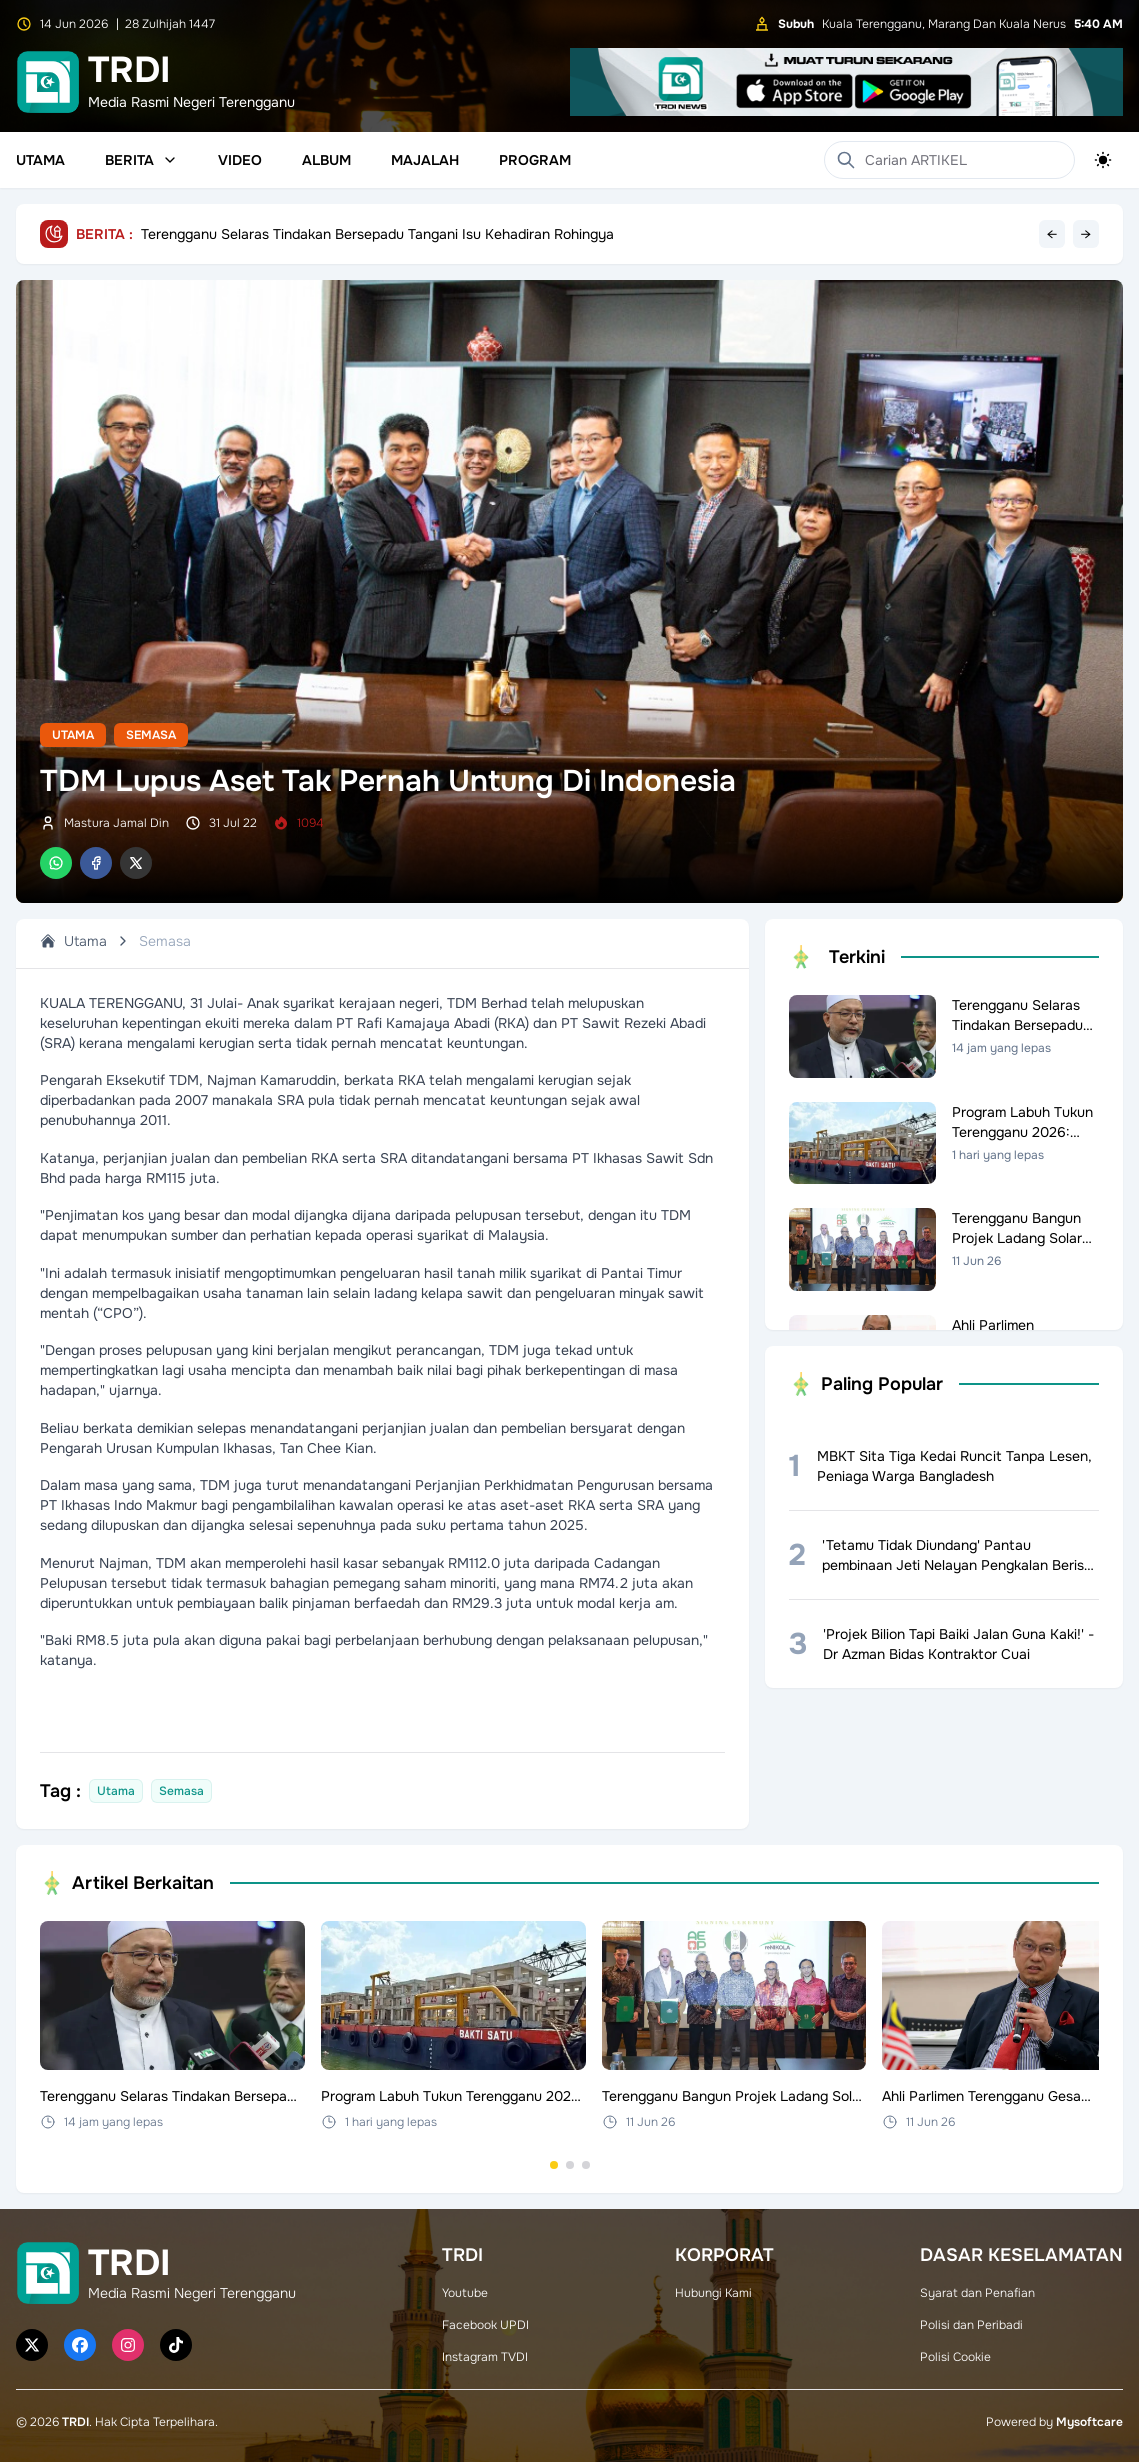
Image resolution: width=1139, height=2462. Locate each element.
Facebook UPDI (485, 2325)
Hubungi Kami (713, 2293)
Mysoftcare (1089, 2422)
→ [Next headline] (1086, 234)
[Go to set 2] (570, 2165)
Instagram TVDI (485, 2357)
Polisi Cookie (955, 2357)
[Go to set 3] (586, 2165)
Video (240, 160)
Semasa (151, 735)
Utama (40, 160)
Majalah (425, 160)
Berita (141, 160)
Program (535, 160)
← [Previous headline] (1052, 234)
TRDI (75, 2422)
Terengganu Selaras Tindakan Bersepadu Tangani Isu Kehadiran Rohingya (377, 234)
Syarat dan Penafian (977, 2293)
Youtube (465, 2293)
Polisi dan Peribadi (971, 2325)
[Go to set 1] (554, 2165)
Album (326, 160)
